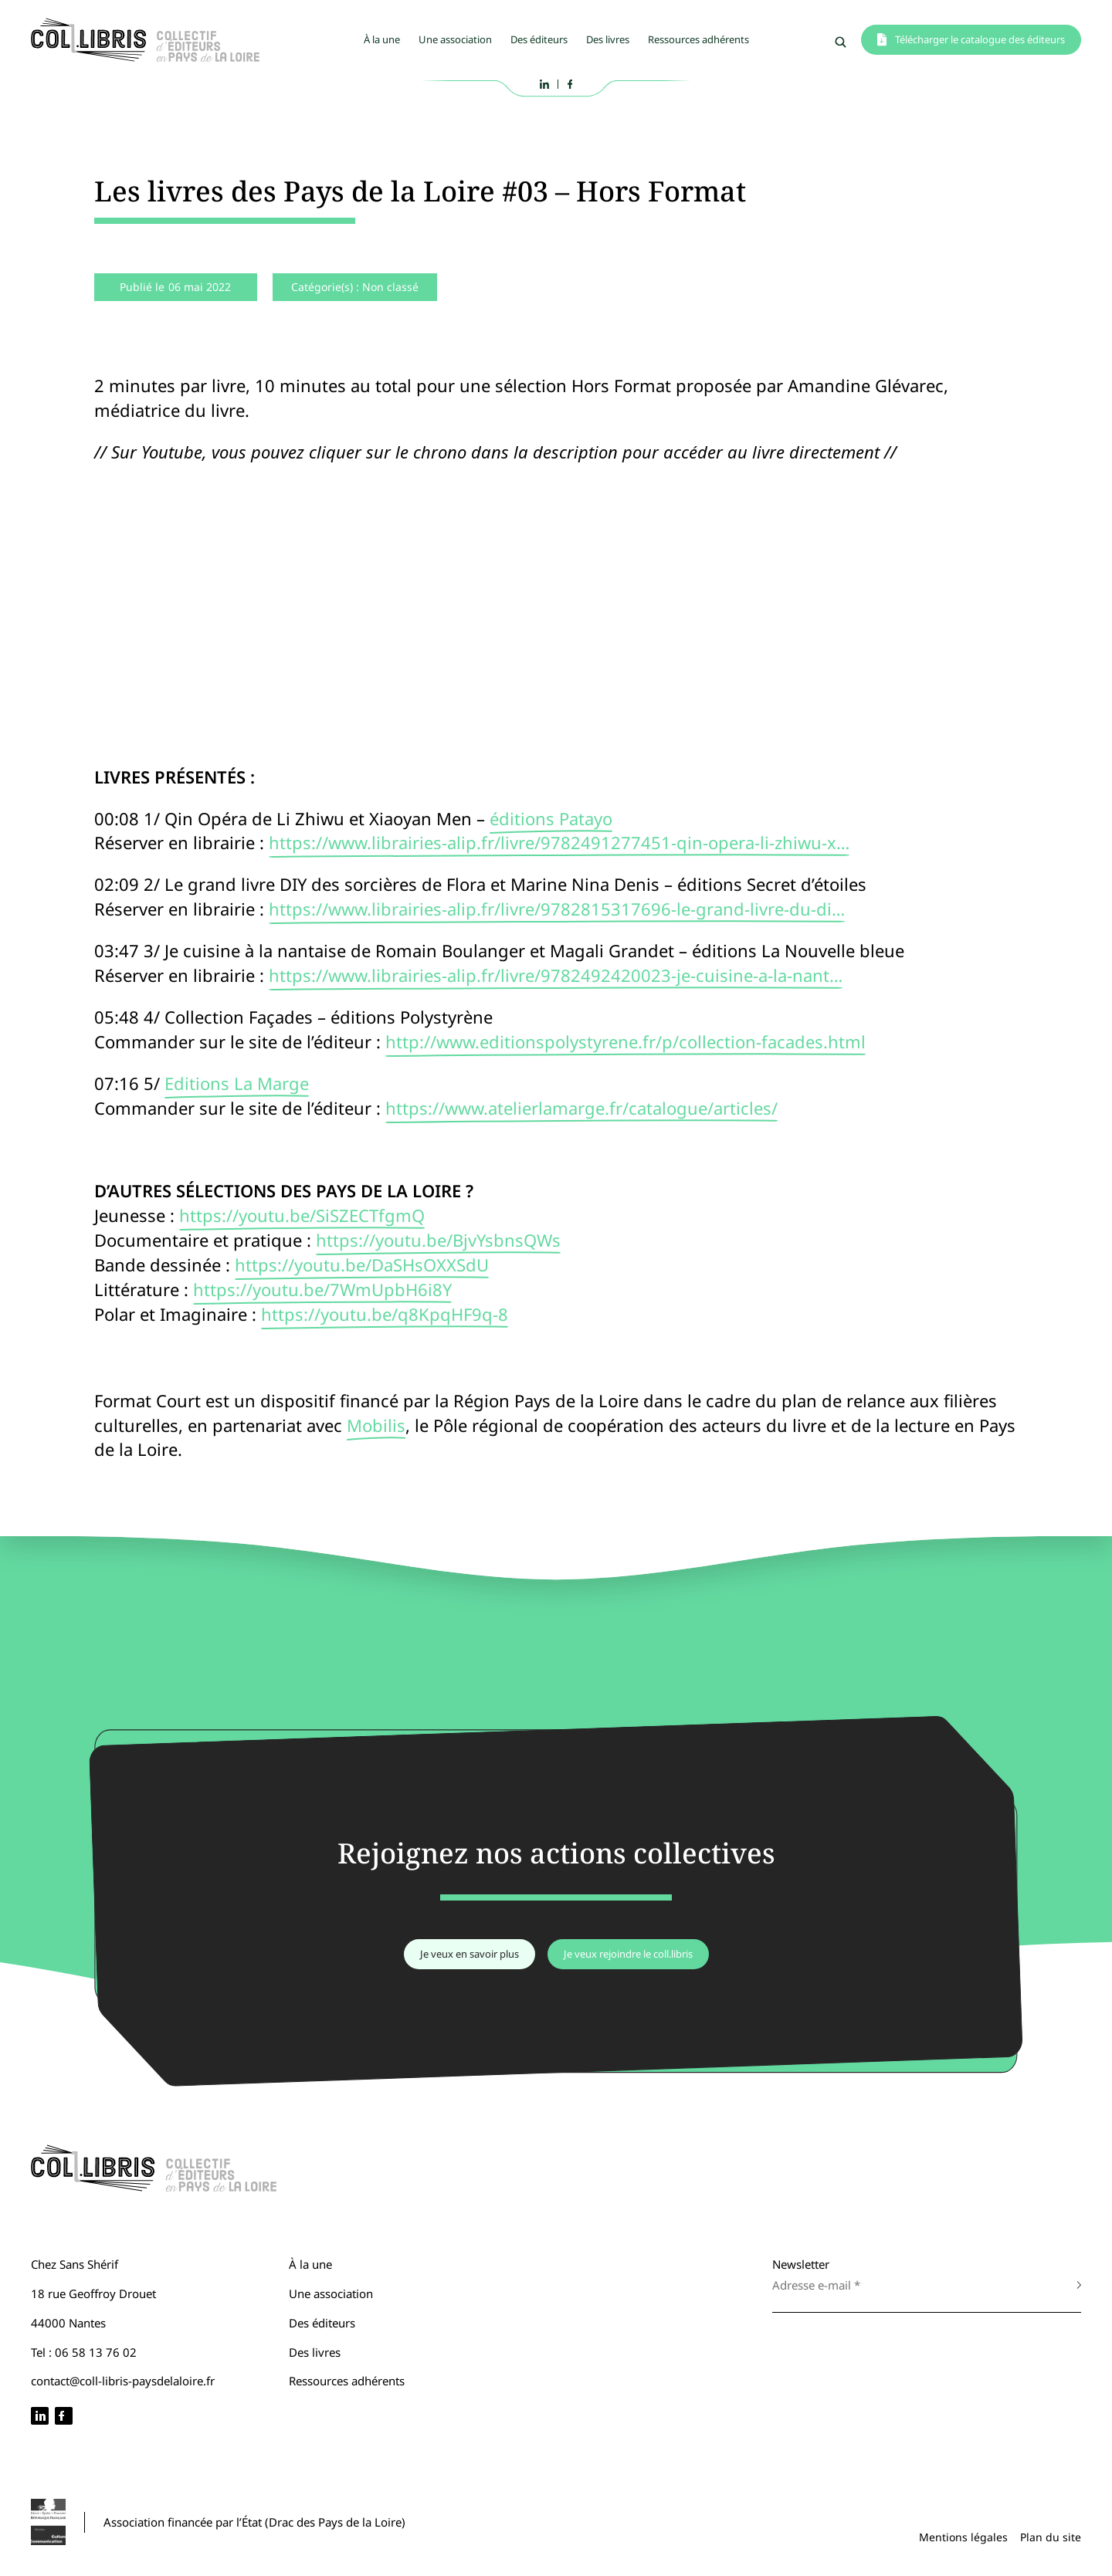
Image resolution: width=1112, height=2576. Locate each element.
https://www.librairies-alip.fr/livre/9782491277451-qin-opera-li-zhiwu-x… (559, 842)
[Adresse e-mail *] (911, 2285)
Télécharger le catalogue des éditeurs (980, 39)
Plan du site (1050, 2537)
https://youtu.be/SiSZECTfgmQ (302, 1215)
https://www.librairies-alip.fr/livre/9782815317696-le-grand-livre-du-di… (557, 908)
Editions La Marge (236, 1083)
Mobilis (376, 1425)
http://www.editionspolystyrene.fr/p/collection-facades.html (625, 1041)
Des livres (607, 39)
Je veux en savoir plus (469, 1954)
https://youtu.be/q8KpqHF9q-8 (384, 1313)
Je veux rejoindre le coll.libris (628, 1954)
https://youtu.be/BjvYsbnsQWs (438, 1239)
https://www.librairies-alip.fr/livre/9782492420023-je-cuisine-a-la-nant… (555, 975)
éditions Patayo (551, 818)
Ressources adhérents (698, 39)
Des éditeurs (539, 39)
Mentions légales (963, 2537)
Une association (455, 39)
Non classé (390, 286)
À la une (382, 39)
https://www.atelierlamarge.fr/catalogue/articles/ (581, 1107)
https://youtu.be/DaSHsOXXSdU (362, 1264)
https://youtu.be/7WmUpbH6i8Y (322, 1289)
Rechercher (841, 42)
